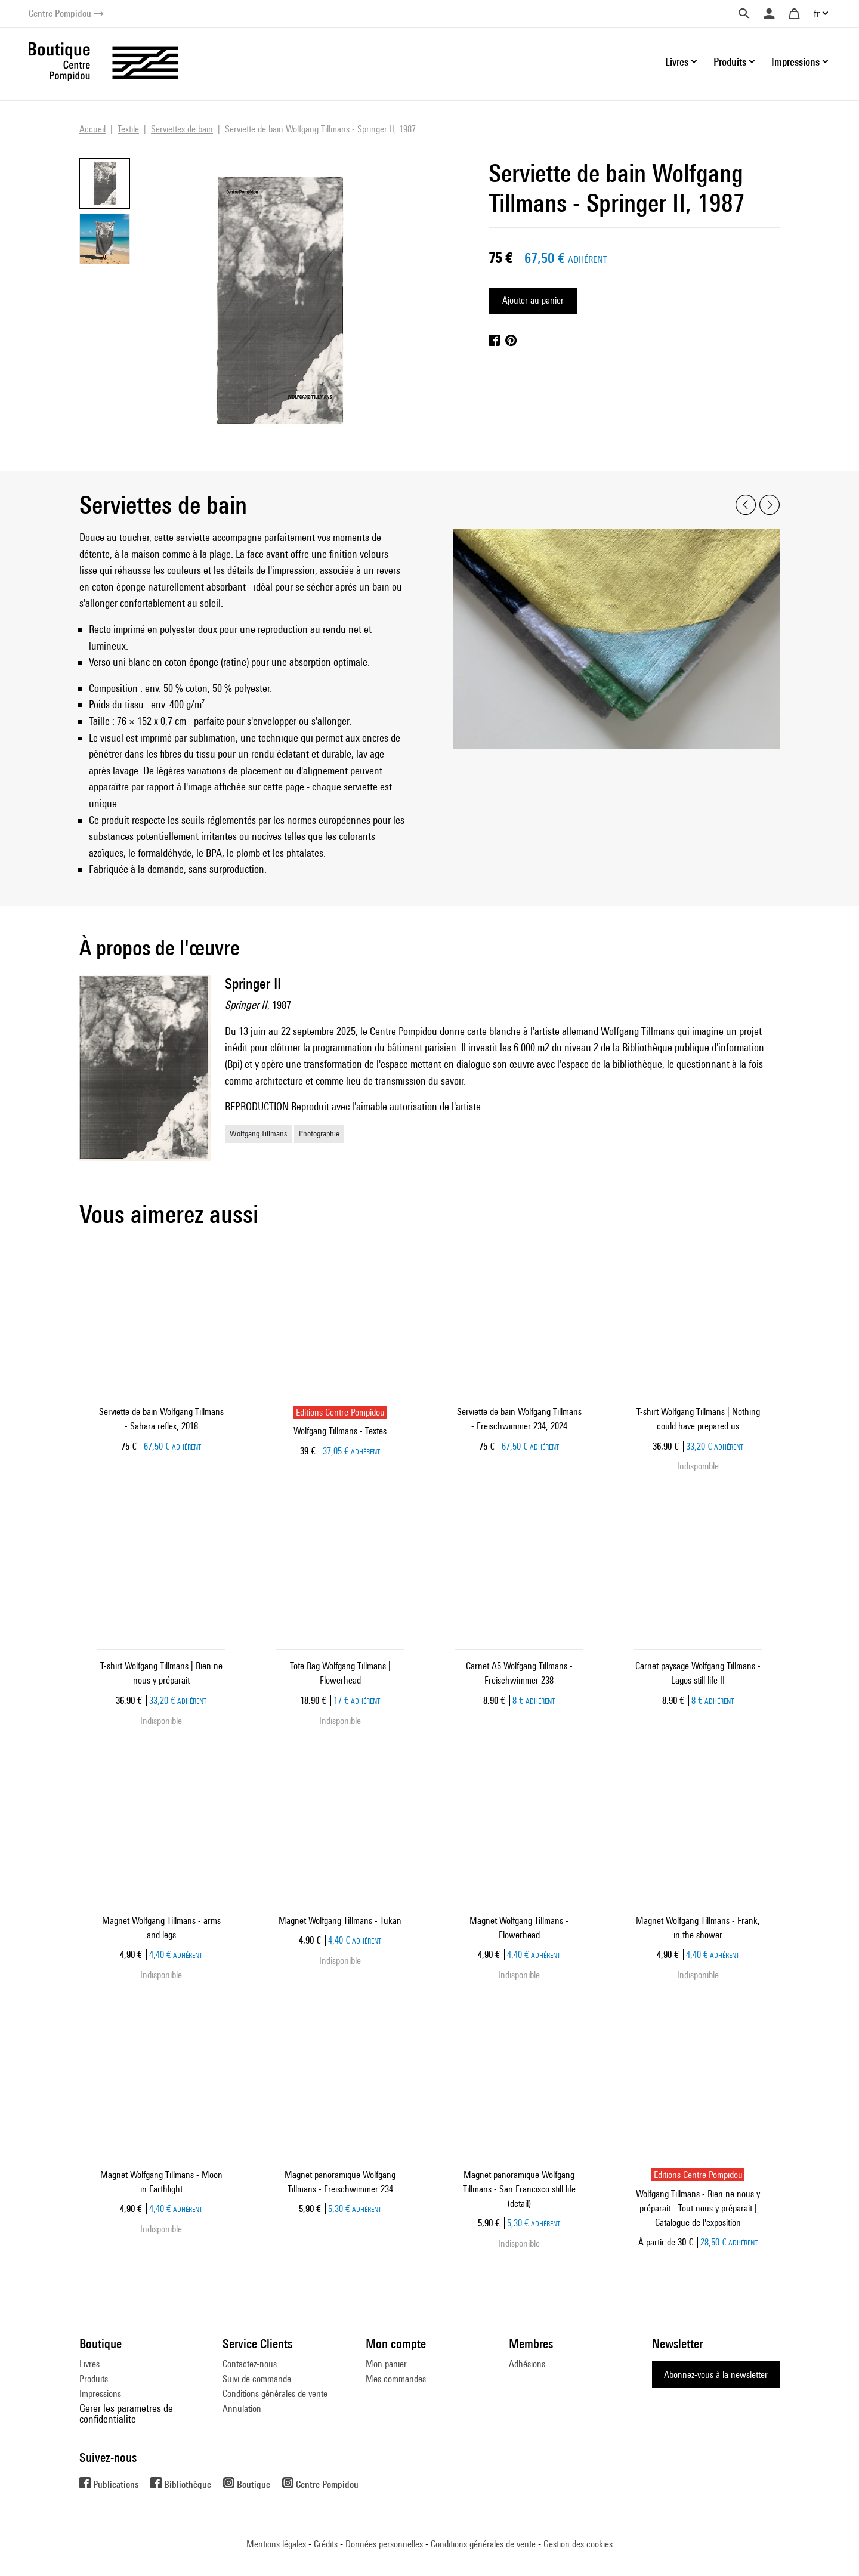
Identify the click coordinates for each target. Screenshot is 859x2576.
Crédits (326, 2544)
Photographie (319, 1133)
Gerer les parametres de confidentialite (126, 2413)
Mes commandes (396, 2379)
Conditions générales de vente (275, 2393)
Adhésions (527, 2364)
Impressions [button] (795, 61)
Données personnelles (384, 2544)
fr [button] (817, 13)
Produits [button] (729, 61)
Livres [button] (676, 61)
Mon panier (386, 2364)
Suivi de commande (257, 2379)
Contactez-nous (250, 2364)
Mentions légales (276, 2544)
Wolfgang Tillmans (258, 1133)
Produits (93, 2379)
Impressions (100, 2393)
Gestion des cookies (578, 2544)
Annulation (242, 2408)
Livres (89, 2364)
